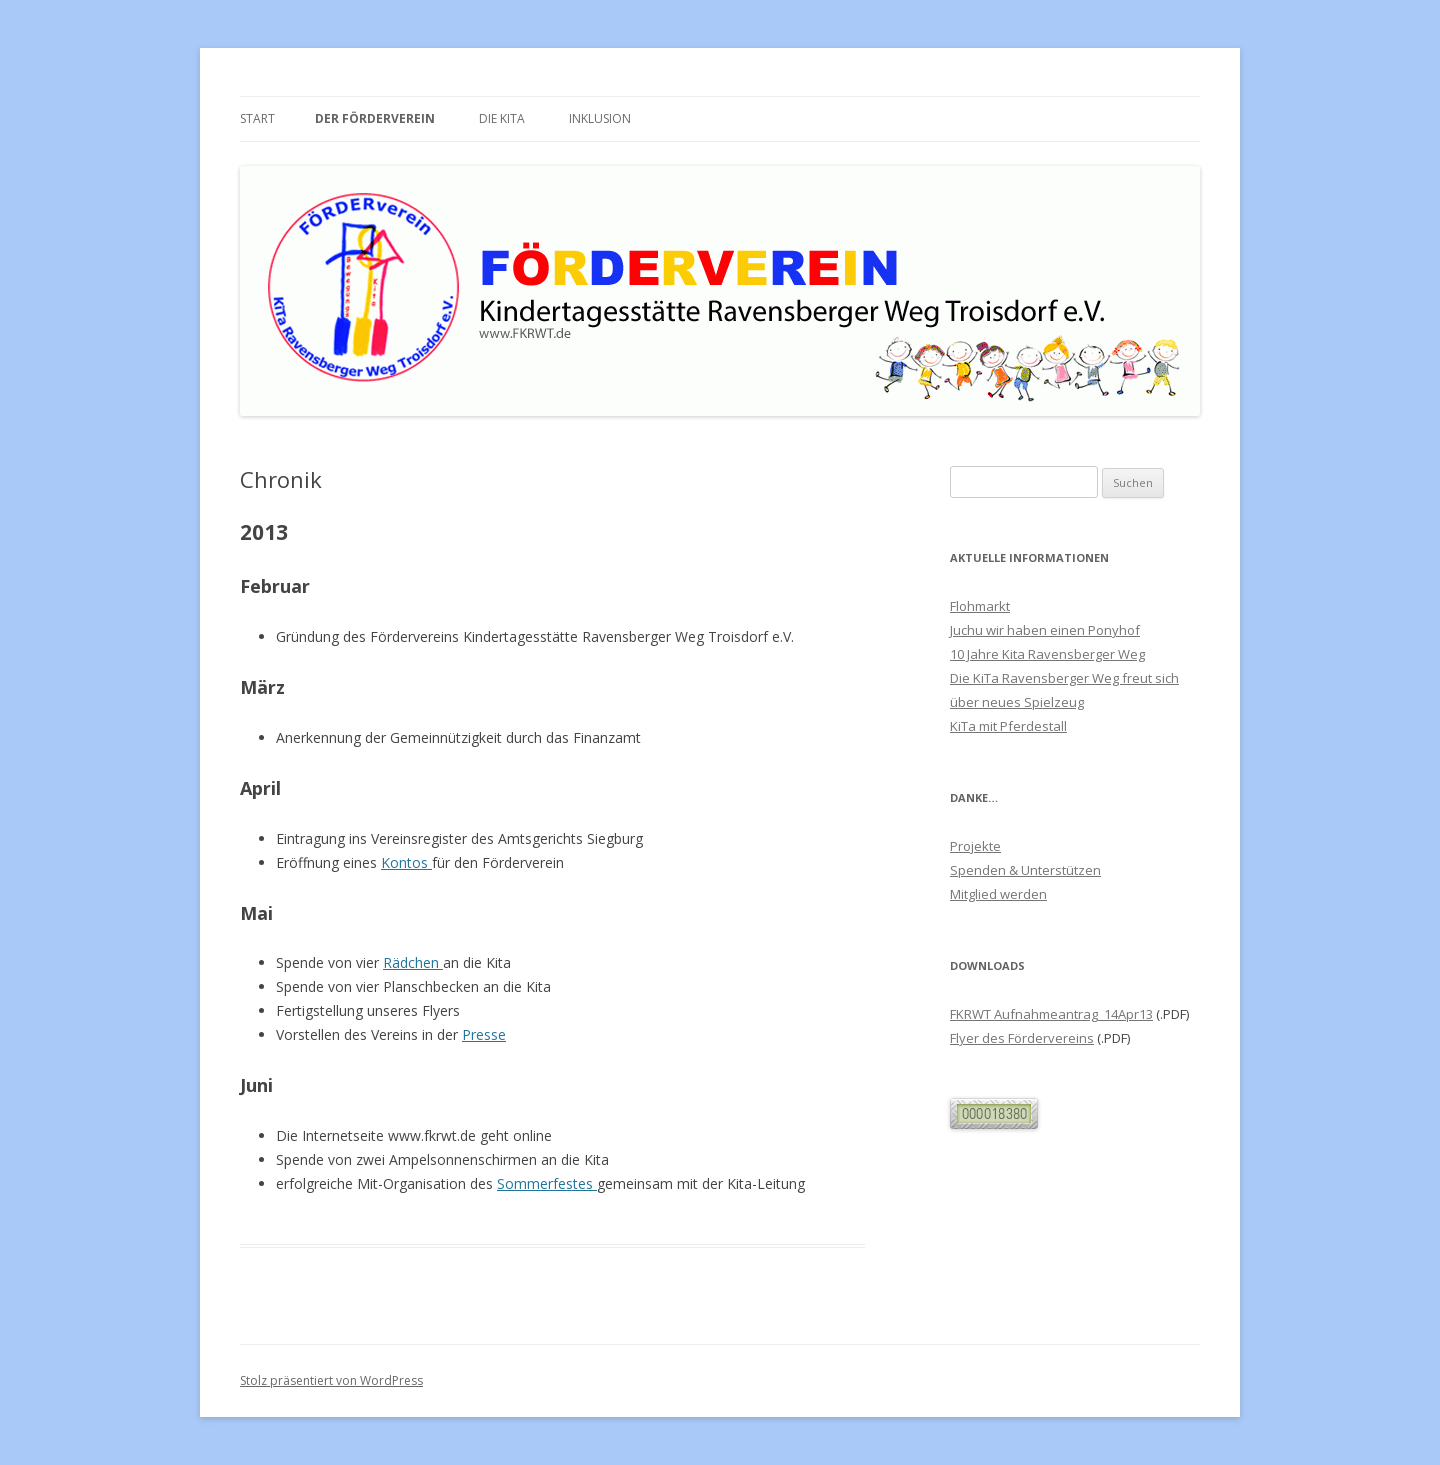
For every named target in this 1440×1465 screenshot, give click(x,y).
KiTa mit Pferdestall (1008, 726)
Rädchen (413, 962)
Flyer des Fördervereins (1022, 1038)
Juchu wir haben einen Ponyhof (1045, 630)
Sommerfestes (547, 1183)
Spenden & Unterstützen (1025, 870)
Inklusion (600, 118)
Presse (484, 1034)
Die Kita (502, 118)
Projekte (975, 846)
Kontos (406, 862)
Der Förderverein (375, 118)
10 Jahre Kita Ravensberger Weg (1047, 654)
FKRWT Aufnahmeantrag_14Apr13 (1051, 1014)
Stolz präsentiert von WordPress (331, 1380)
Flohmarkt (980, 606)
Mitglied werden (998, 894)
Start (257, 118)
